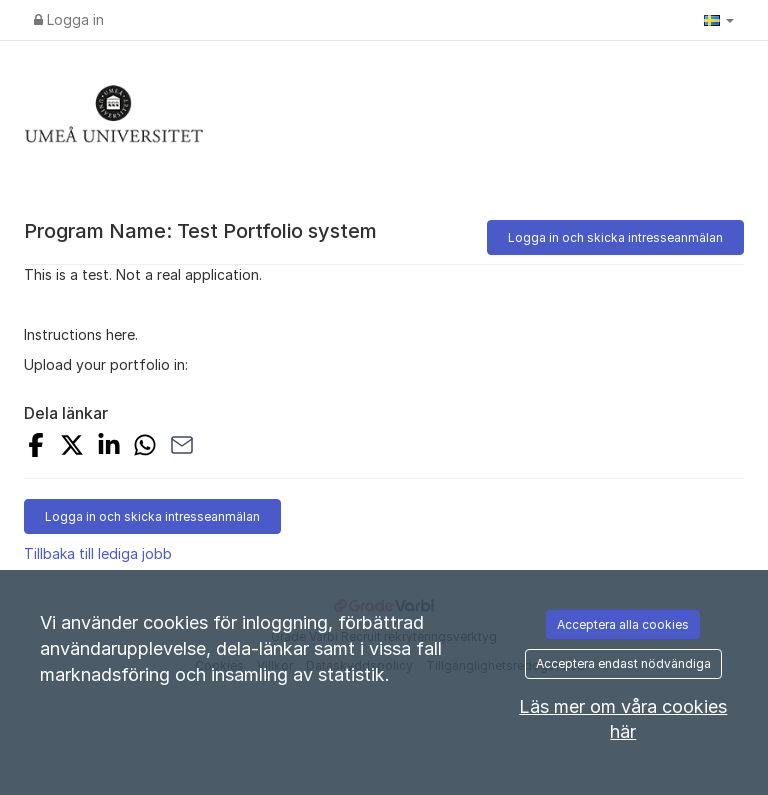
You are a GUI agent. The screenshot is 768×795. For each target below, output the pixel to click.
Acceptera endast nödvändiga (623, 663)
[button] (719, 20)
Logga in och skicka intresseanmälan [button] (615, 237)
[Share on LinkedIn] (109, 447)
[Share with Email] (182, 447)
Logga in (69, 19)
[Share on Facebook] (36, 447)
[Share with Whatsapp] (145, 447)
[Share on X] (72, 447)
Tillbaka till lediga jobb (98, 553)
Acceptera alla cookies (623, 624)
